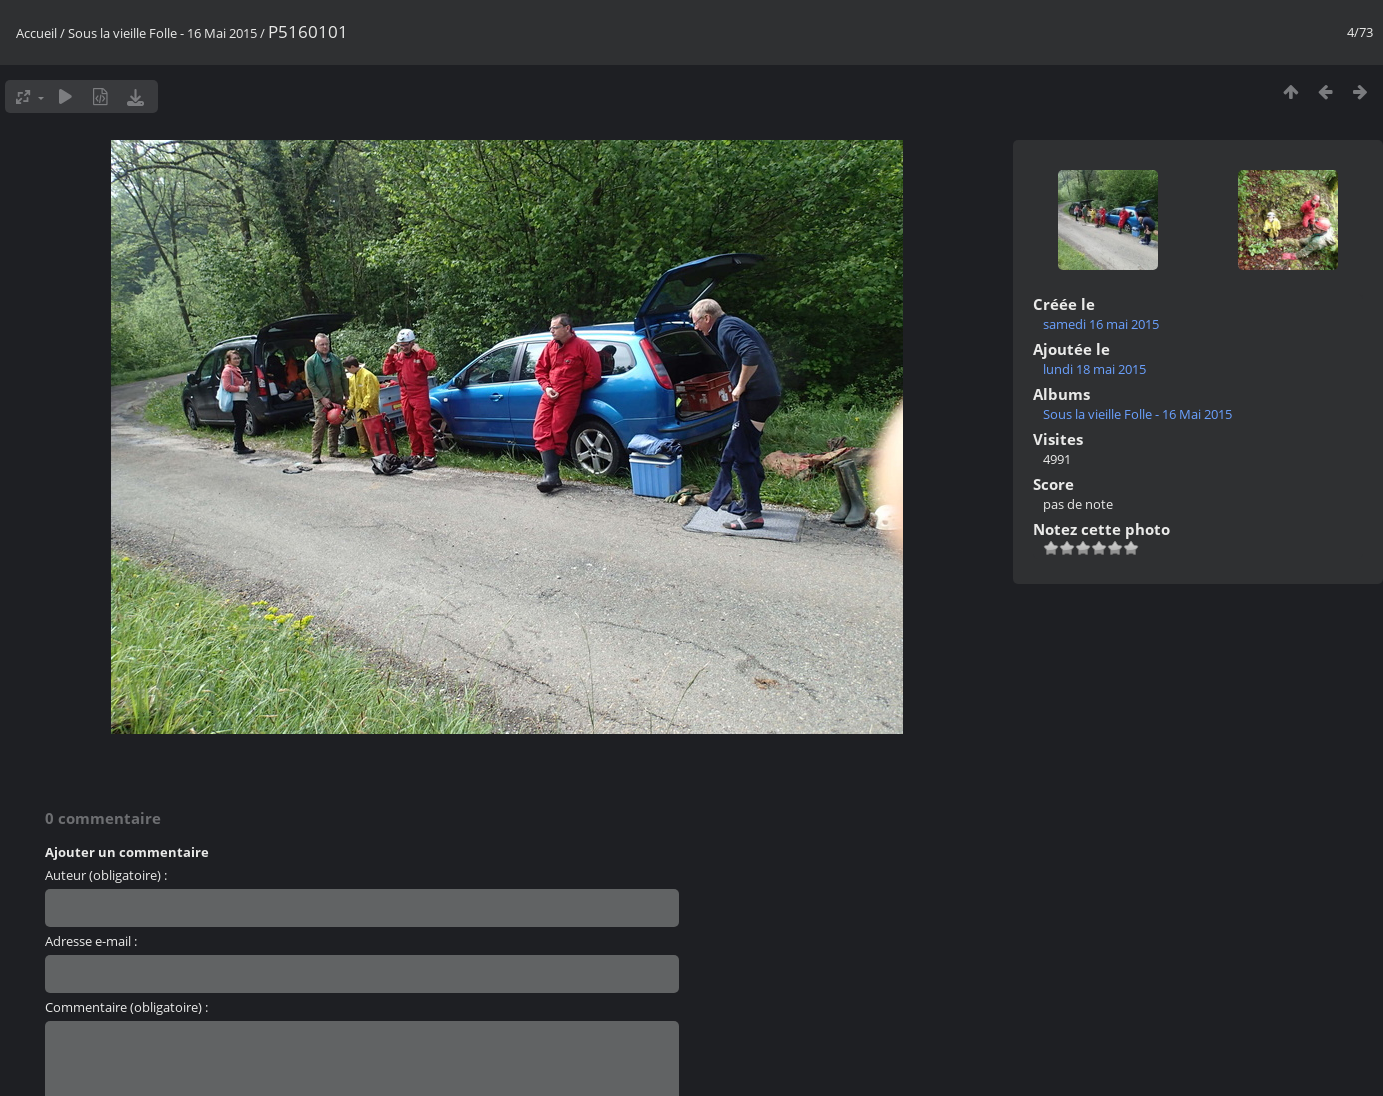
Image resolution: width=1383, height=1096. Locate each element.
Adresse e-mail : (91, 941)
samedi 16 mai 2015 (1101, 324)
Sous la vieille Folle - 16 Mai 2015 (162, 33)
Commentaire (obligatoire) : (126, 1007)
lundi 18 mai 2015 (1094, 369)
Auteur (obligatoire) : (106, 875)
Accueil (36, 33)
